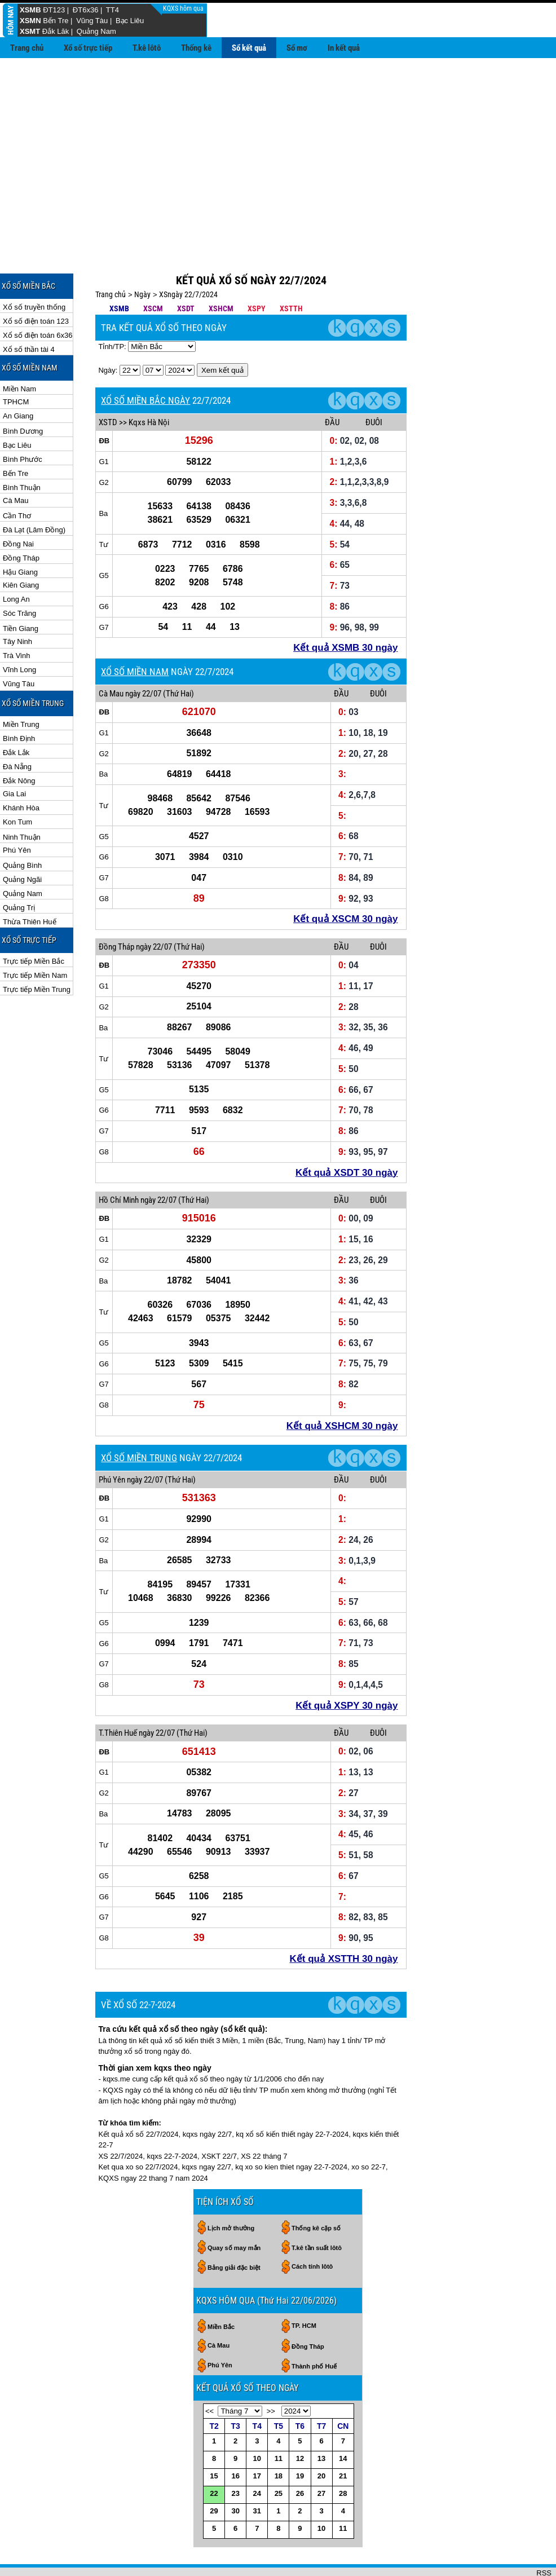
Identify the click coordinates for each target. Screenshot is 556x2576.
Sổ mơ (296, 48)
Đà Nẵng (17, 730)
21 (343, 2439)
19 (300, 2439)
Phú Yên (17, 813)
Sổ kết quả (249, 48)
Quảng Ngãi (22, 843)
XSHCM (221, 271)
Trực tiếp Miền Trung (36, 953)
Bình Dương (23, 394)
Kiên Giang (21, 548)
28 (343, 2457)
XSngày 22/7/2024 (188, 257)
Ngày (142, 257)
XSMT (30, 31)
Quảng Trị (19, 871)
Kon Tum (17, 785)
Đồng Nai (18, 507)
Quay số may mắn (234, 2211)
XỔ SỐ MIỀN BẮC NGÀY (145, 363)
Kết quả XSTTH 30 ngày (344, 1922)
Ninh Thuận (22, 800)
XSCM (153, 271)
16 (235, 2439)
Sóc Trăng (19, 576)
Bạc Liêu (130, 20)
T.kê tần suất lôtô (317, 2211)
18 (279, 2439)
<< (209, 2374)
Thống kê (196, 48)
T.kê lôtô (147, 48)
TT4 (112, 10)
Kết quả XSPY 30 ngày (346, 1669)
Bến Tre (55, 20)
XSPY (257, 271)
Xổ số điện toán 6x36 (37, 298)
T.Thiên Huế (118, 1696)
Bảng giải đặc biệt (234, 2230)
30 (235, 2474)
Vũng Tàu (92, 20)
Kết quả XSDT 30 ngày (346, 1136)
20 (321, 2439)
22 (214, 2457)
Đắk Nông (19, 744)
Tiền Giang (20, 592)
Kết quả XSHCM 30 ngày (342, 1389)
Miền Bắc (221, 2290)
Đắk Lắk (16, 716)
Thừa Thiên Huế (29, 885)
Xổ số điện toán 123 (36, 284)
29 (214, 2474)
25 (279, 2457)
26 (300, 2457)
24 (257, 2457)
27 (321, 2457)
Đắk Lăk (55, 31)
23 (235, 2457)
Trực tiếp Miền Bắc (33, 924)
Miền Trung (21, 687)
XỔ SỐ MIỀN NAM (135, 635)
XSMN (30, 20)
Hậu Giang (20, 535)
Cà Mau (16, 464)
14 (343, 2422)
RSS (543, 2536)
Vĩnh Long (19, 633)
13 (321, 2422)
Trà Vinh (16, 619)
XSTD (108, 386)
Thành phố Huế (314, 2329)
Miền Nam (19, 352)
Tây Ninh (17, 605)
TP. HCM (304, 2289)
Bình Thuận (22, 451)
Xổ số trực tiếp (88, 48)
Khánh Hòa (21, 771)
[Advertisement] (278, 143)
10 (257, 2422)
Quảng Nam (96, 31)
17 (257, 2439)
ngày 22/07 (143, 657)
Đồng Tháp (21, 521)
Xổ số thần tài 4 (29, 312)
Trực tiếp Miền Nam (35, 938)
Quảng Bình (22, 828)
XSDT (186, 271)
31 (257, 2474)
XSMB (30, 10)
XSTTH (291, 271)
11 (279, 2422)
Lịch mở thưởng (231, 2191)
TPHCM (16, 365)
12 (300, 2422)
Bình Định (19, 702)
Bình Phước (22, 422)
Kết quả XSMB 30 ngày (345, 611)
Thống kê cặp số (316, 2191)
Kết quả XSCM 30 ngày (345, 882)
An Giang (18, 379)
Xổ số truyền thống (34, 270)
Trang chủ (26, 48)
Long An (16, 562)
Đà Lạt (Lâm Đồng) (34, 493)
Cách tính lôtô (312, 2229)
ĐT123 (54, 10)
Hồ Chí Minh (119, 1163)
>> (271, 2374)
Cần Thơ (17, 479)
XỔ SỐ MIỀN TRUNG (139, 1421)
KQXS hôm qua (184, 8)
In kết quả (344, 48)
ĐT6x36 (86, 10)
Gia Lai (14, 757)
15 (214, 2439)
